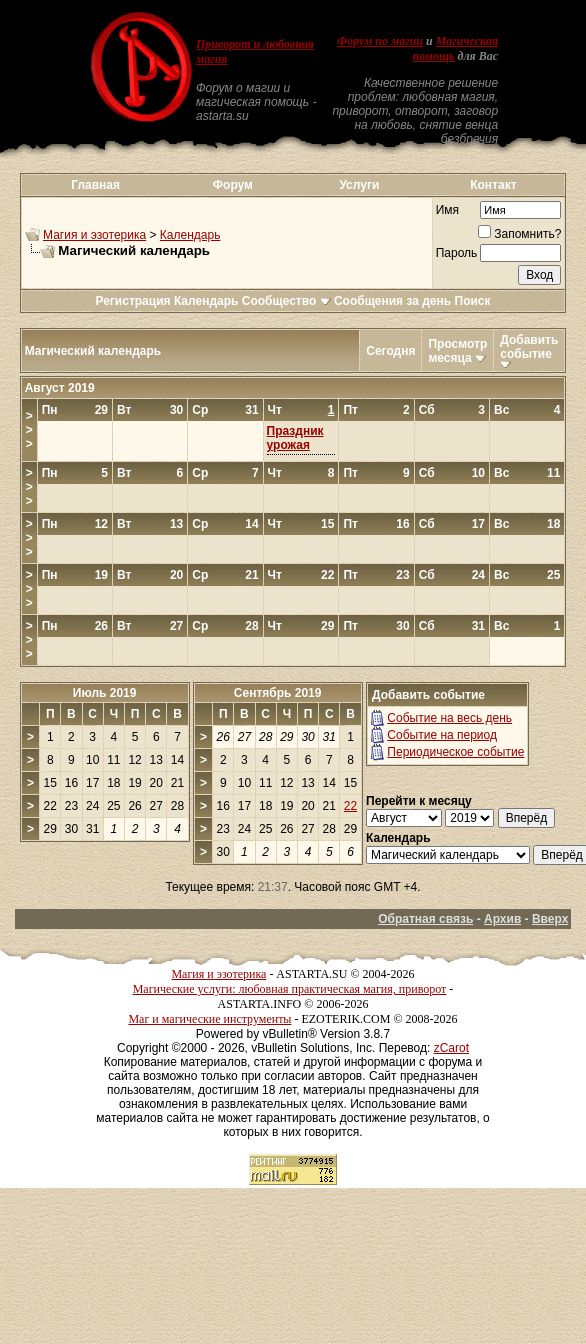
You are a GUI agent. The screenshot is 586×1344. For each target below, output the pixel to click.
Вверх (550, 919)
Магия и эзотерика (94, 235)
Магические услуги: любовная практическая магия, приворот (290, 989)
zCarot (451, 1048)
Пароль (457, 253)
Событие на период (442, 735)
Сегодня (390, 351)
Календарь (190, 235)
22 (350, 806)
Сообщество (286, 301)
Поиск (473, 301)
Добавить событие (529, 347)
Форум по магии (380, 41)
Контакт (493, 185)
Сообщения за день (392, 301)
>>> (29, 430)
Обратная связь (425, 919)
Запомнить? (519, 234)
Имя (447, 210)
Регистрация (132, 301)
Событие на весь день (449, 718)
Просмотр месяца (457, 351)
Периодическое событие (455, 752)
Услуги (359, 185)
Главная (95, 185)
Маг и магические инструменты (209, 1019)
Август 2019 (60, 388)
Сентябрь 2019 (278, 693)
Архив (502, 919)
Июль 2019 (105, 693)
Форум (233, 185)
